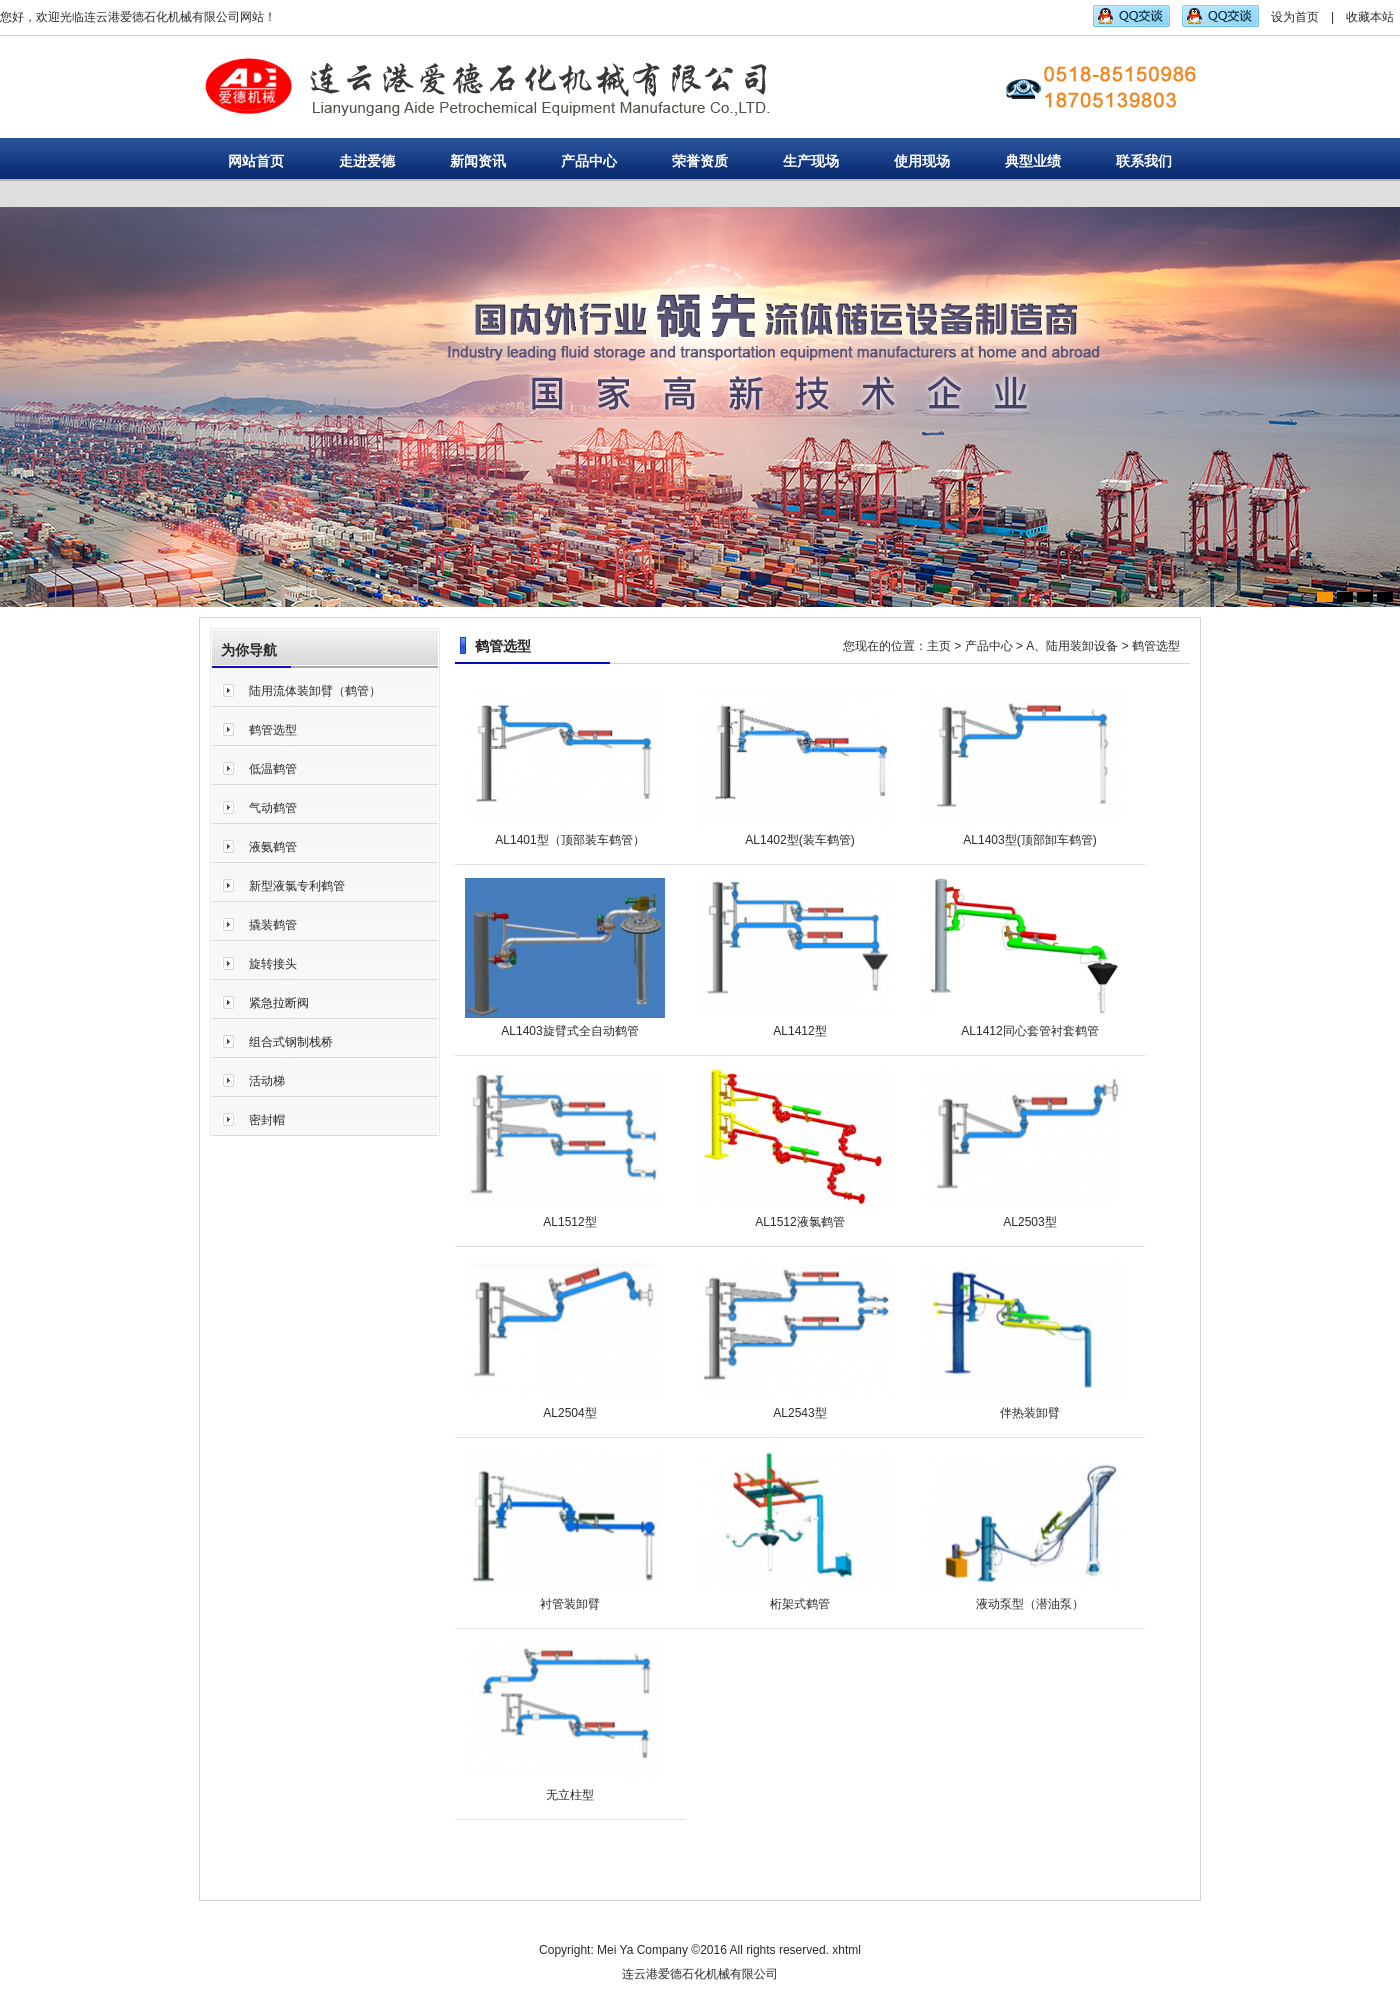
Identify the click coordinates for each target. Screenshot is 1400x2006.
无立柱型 (570, 1795)
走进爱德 (367, 161)
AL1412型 (799, 1031)
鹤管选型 (273, 730)
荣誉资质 (700, 161)
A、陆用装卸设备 (1072, 646)
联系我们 (1144, 161)
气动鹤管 (273, 808)
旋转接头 (273, 964)
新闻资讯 (478, 161)
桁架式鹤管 (800, 1604)
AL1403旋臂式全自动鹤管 (569, 1031)
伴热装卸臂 (1030, 1413)
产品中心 (589, 161)
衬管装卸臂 (570, 1604)
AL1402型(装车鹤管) (799, 840)
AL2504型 (569, 1413)
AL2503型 (1029, 1222)
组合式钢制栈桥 (291, 1042)
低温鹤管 (273, 769)
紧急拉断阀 (279, 1003)
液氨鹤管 (273, 847)
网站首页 (256, 161)
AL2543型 (799, 1413)
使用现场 (922, 161)
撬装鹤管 (273, 925)
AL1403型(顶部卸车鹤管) (1029, 840)
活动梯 (267, 1081)
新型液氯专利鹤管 (297, 886)
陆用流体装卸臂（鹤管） (315, 691)
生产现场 (811, 161)
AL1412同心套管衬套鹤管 (1029, 1031)
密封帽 (267, 1120)
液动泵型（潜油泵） (1030, 1604)
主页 (939, 646)
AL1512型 (569, 1222)
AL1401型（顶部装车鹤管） (569, 840)
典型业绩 (1033, 161)
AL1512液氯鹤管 (799, 1222)
